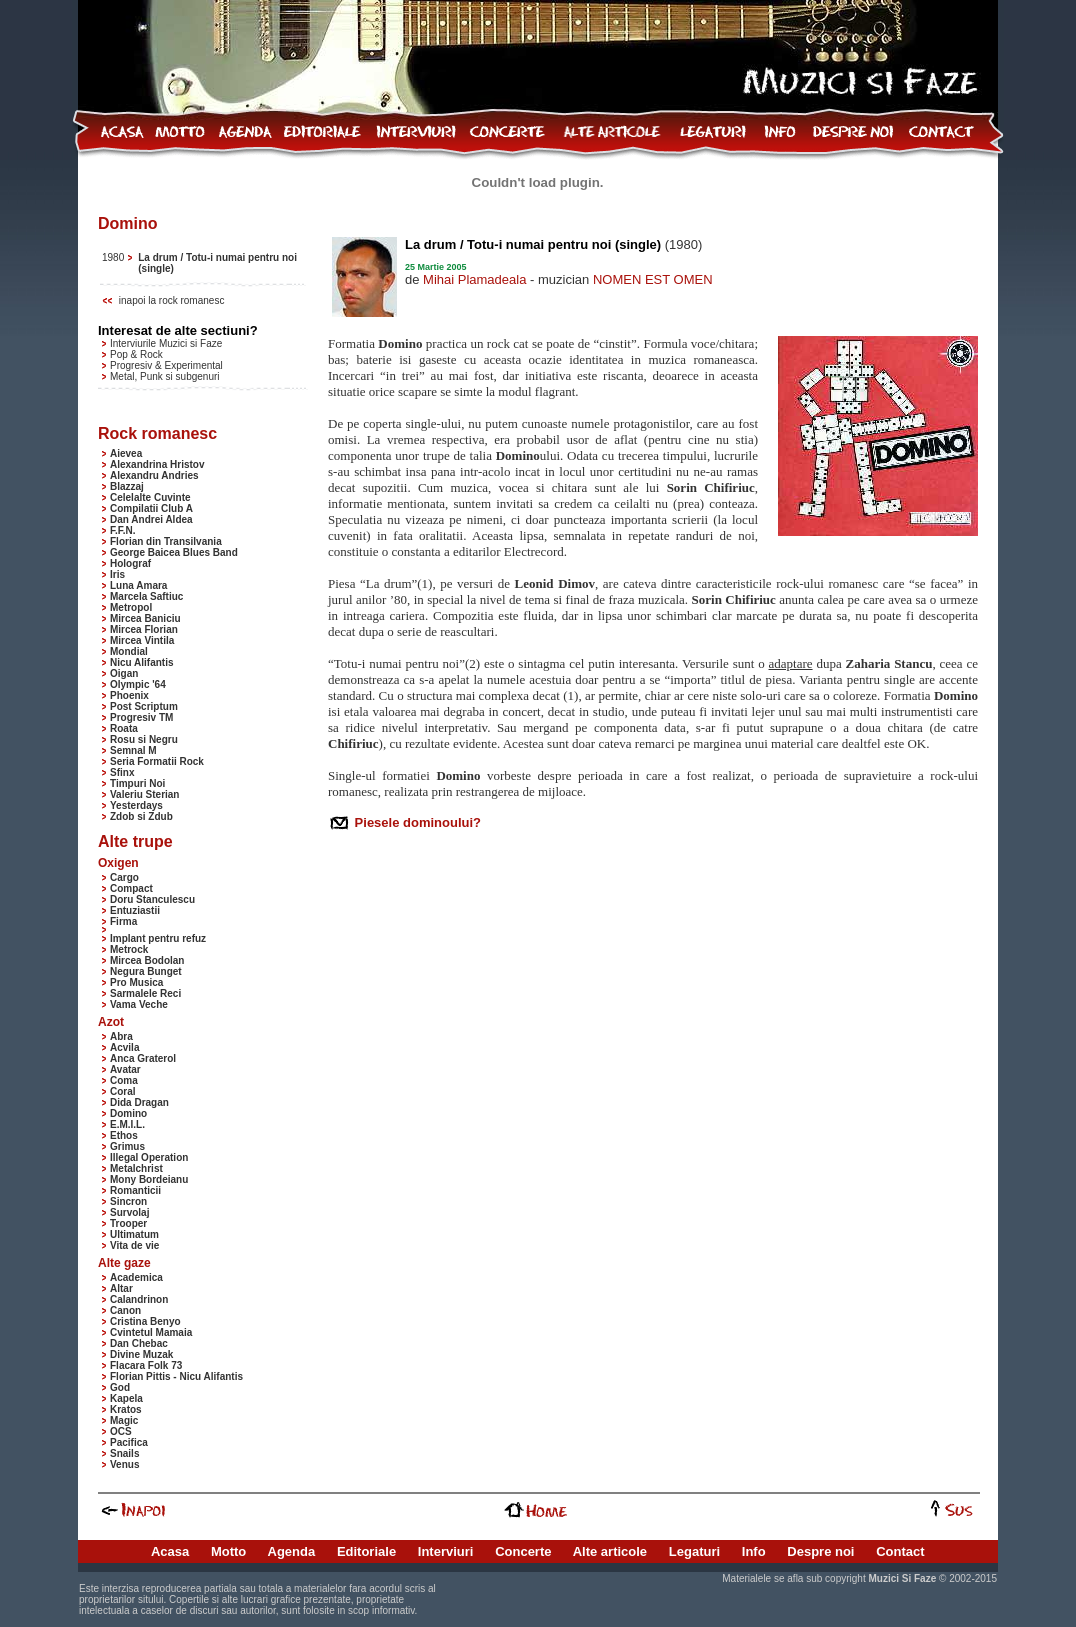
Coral (123, 1091)
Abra (121, 1036)
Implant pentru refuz (158, 938)
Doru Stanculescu (152, 899)
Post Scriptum (144, 706)
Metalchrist (136, 1168)
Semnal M (133, 750)
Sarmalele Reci (145, 993)
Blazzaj (127, 486)
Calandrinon (139, 1299)
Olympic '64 (138, 684)
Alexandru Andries (154, 475)
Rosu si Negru (144, 739)
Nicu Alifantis (142, 662)
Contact (900, 1551)
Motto (228, 1551)
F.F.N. (123, 530)
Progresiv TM (141, 717)
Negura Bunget (146, 971)
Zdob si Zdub (141, 816)
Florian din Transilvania (166, 541)
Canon (125, 1310)
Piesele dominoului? (416, 822)
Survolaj (129, 1212)
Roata (124, 728)
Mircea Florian (144, 629)
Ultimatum (134, 1234)
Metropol (131, 607)
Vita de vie (134, 1245)
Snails (124, 1453)
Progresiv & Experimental (166, 365)
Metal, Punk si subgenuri (165, 376)
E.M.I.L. (127, 1124)
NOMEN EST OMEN (653, 279)
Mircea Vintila (142, 640)
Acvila (124, 1047)
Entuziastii (135, 910)
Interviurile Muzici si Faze (166, 343)
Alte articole (610, 1551)
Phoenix (129, 695)
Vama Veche (139, 1004)
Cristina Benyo (145, 1321)
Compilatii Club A (151, 508)
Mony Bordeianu (149, 1179)
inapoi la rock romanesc (172, 300)
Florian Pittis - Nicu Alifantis (176, 1376)
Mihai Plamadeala (474, 279)
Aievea (126, 453)
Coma (124, 1080)
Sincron (128, 1201)
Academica (136, 1277)
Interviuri (446, 1551)
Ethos (124, 1135)
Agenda (292, 1551)
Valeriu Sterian (144, 794)
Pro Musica (136, 982)
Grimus (127, 1146)
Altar (121, 1288)
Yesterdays (136, 805)
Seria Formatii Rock (157, 761)
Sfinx (122, 772)
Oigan (124, 673)
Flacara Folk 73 (146, 1365)
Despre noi (820, 1551)
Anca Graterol (143, 1058)
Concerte (523, 1551)
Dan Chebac (139, 1343)
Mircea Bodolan (147, 960)
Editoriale (366, 1551)
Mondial (129, 651)
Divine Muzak (141, 1354)
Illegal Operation (149, 1157)
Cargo (124, 877)
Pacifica (129, 1442)
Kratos (126, 1409)
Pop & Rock (136, 354)
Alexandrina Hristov (157, 464)
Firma (123, 921)
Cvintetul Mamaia (151, 1332)
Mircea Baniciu (145, 618)
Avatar (125, 1069)
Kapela (126, 1398)
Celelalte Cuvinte (150, 497)
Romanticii (135, 1190)
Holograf (130, 563)
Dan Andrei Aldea (151, 519)
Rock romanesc (157, 433)
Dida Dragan (139, 1102)
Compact (131, 888)
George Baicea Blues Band (174, 552)
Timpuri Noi (137, 783)
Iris (117, 574)
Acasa (170, 1551)
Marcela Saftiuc (146, 596)
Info (754, 1551)
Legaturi (694, 1551)
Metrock (129, 949)
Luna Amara (138, 585)
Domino (128, 1113)
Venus (124, 1464)
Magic (124, 1420)
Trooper (128, 1223)
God (120, 1387)
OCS (121, 1431)
